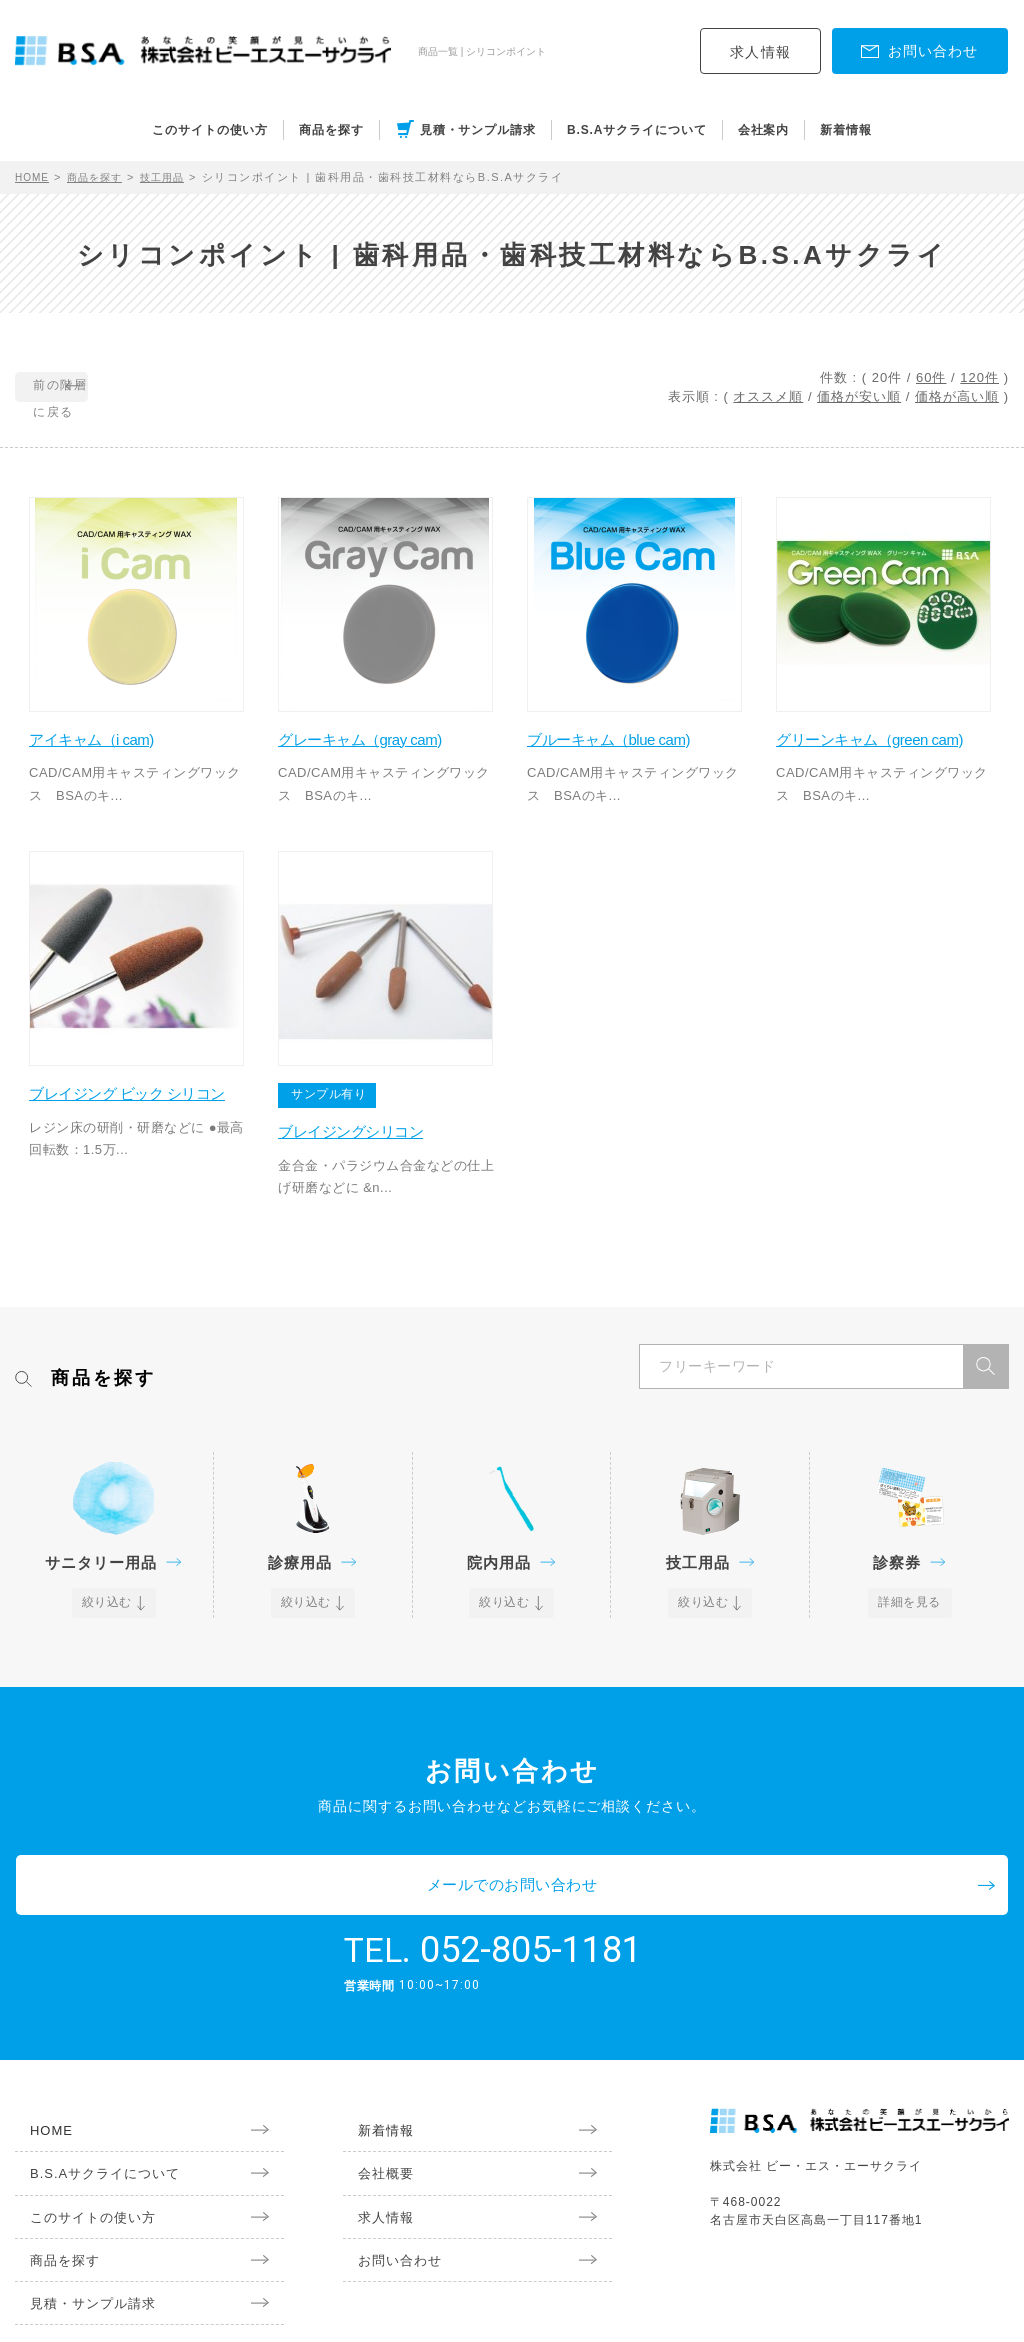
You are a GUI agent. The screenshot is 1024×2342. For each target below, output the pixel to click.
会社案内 (764, 130)
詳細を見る (909, 1588)
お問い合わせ (388, 2192)
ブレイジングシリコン (374, 1115)
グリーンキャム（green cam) (876, 731)
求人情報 (761, 52)
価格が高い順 (957, 396)
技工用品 (177, 177)
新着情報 (846, 130)
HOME (34, 177)
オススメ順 (768, 396)
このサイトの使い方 (210, 130)
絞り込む (108, 1588)
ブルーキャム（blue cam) (634, 720)
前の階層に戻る (106, 388)
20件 (887, 377)
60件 (931, 377)
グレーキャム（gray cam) (385, 720)
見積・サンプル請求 (478, 130)
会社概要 (373, 2101)
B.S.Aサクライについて (637, 130)
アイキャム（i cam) (115, 720)
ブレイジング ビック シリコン (137, 1088)
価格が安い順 (859, 396)
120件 (979, 377)
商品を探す (331, 130)
